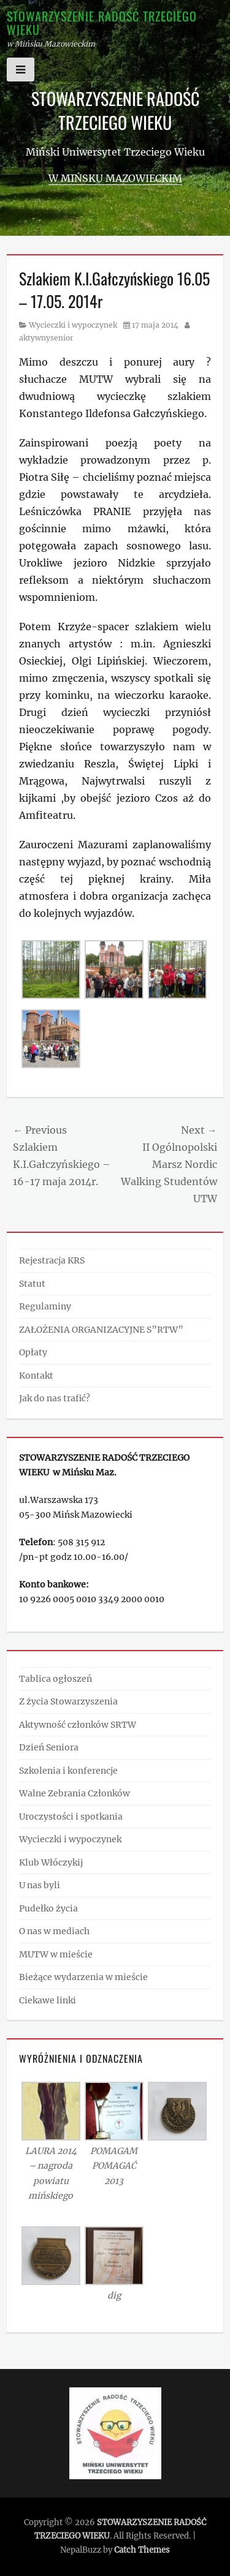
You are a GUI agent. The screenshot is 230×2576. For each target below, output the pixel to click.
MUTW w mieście (56, 1954)
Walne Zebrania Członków (74, 1793)
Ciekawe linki (47, 2000)
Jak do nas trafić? (54, 1398)
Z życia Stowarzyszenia (68, 1701)
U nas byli (39, 1885)
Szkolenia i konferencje (68, 1770)
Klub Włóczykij (51, 1862)
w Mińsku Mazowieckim (115, 178)
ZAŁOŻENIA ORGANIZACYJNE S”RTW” (101, 1329)
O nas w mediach (54, 1931)
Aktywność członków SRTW (77, 1724)
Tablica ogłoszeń (55, 1678)
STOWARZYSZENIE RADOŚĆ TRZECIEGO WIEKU (102, 23)
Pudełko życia (48, 1908)
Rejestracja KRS (52, 1260)
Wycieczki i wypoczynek (73, 325)
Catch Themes (142, 2550)
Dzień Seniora (49, 1747)
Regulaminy (45, 1306)
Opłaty (33, 1352)
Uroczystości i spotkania (71, 1816)
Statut (32, 1283)
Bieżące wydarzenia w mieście (83, 1977)
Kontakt (36, 1375)
